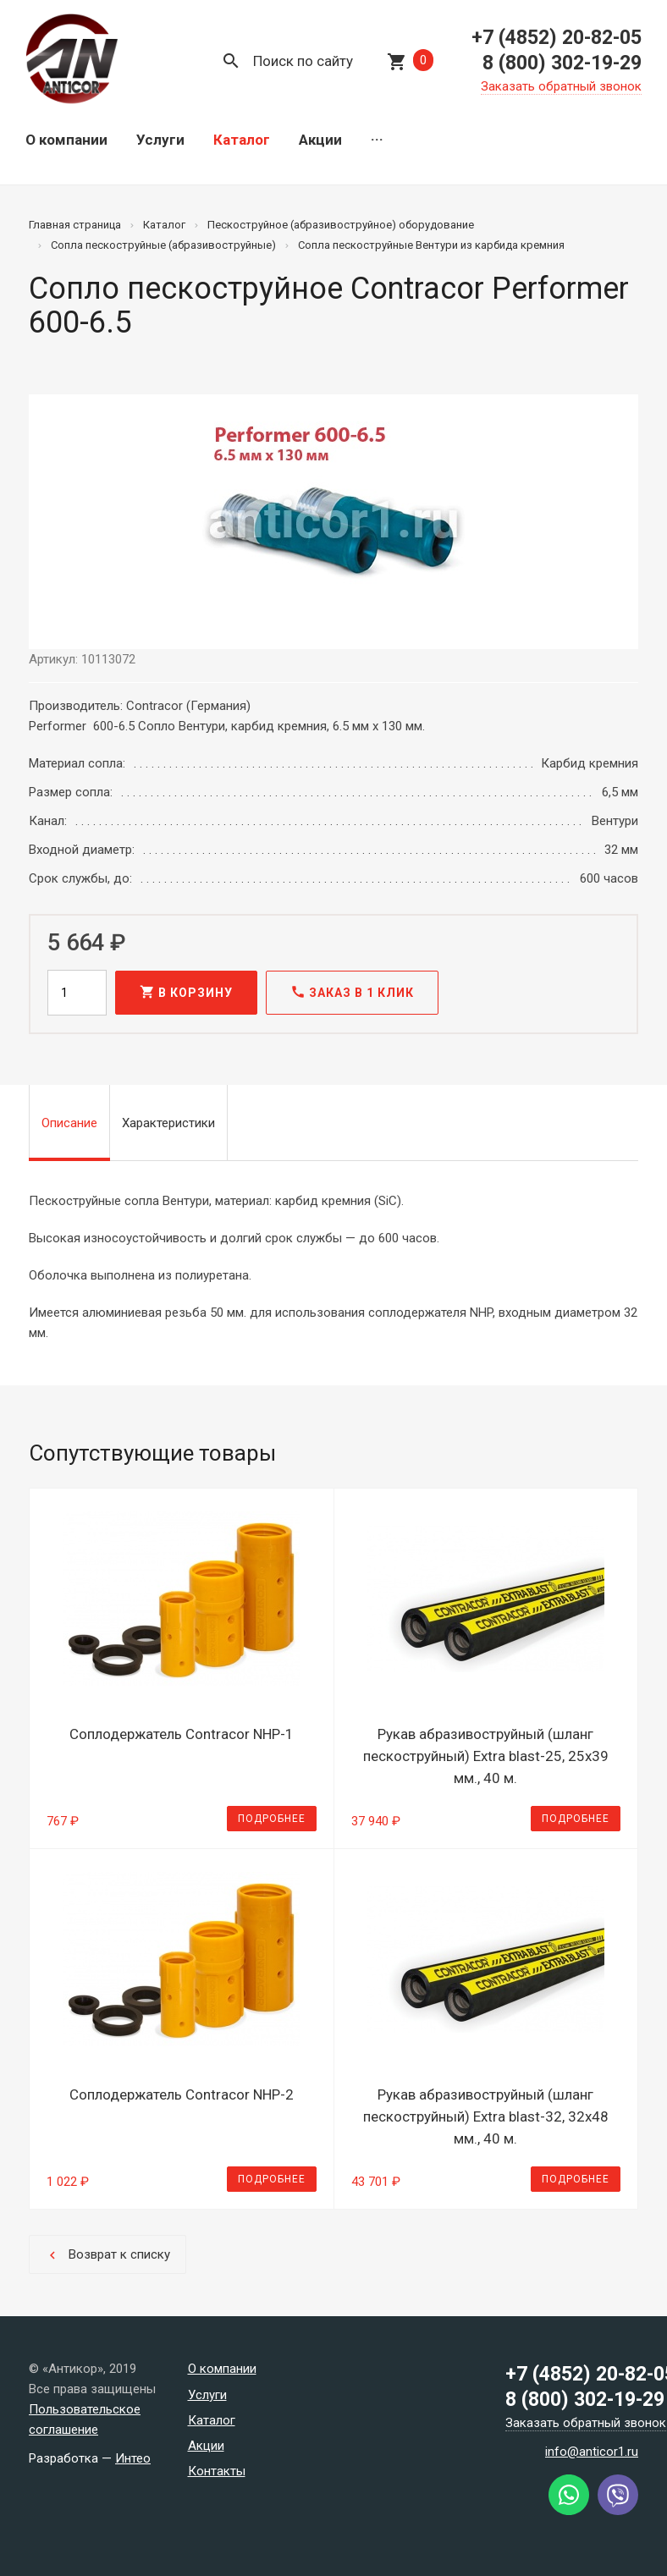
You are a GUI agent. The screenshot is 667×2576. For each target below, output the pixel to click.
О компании (66, 139)
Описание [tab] (69, 1123)
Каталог (241, 139)
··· (377, 139)
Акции (320, 139)
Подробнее (272, 1819)
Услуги (160, 139)
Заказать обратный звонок (561, 86)
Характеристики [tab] (168, 1123)
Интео (133, 2458)
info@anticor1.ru (591, 2451)
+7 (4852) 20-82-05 (556, 37)
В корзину (186, 991)
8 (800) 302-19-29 (562, 63)
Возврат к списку (107, 2255)
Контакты (216, 2471)
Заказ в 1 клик (352, 991)
